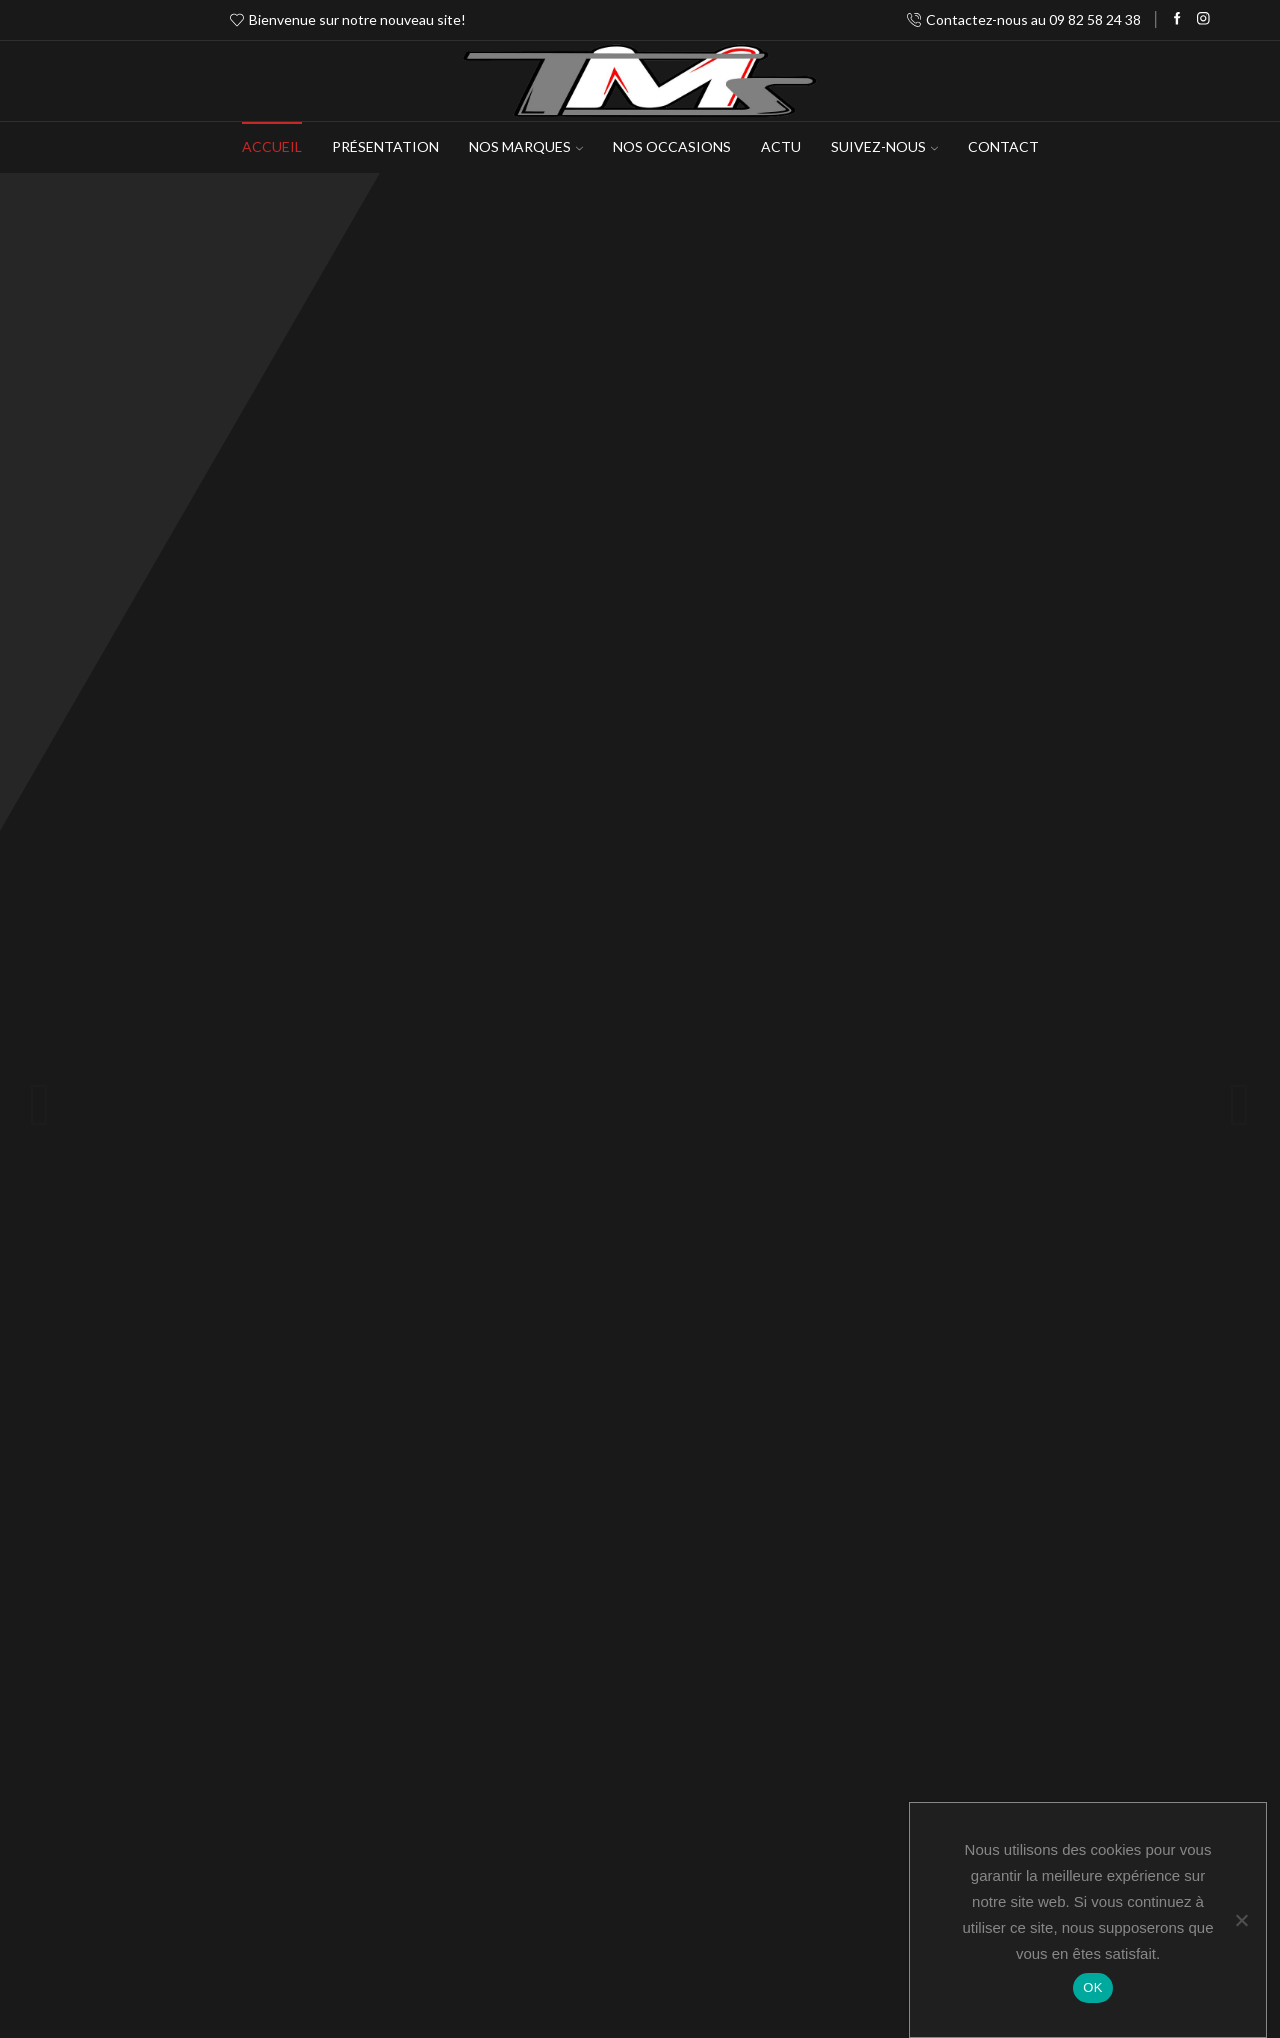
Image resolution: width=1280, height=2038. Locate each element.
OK (1092, 1987)
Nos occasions (672, 146)
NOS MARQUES (526, 146)
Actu (781, 146)
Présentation (385, 146)
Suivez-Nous (884, 146)
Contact (1003, 146)
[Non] (1241, 1920)
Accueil (272, 146)
